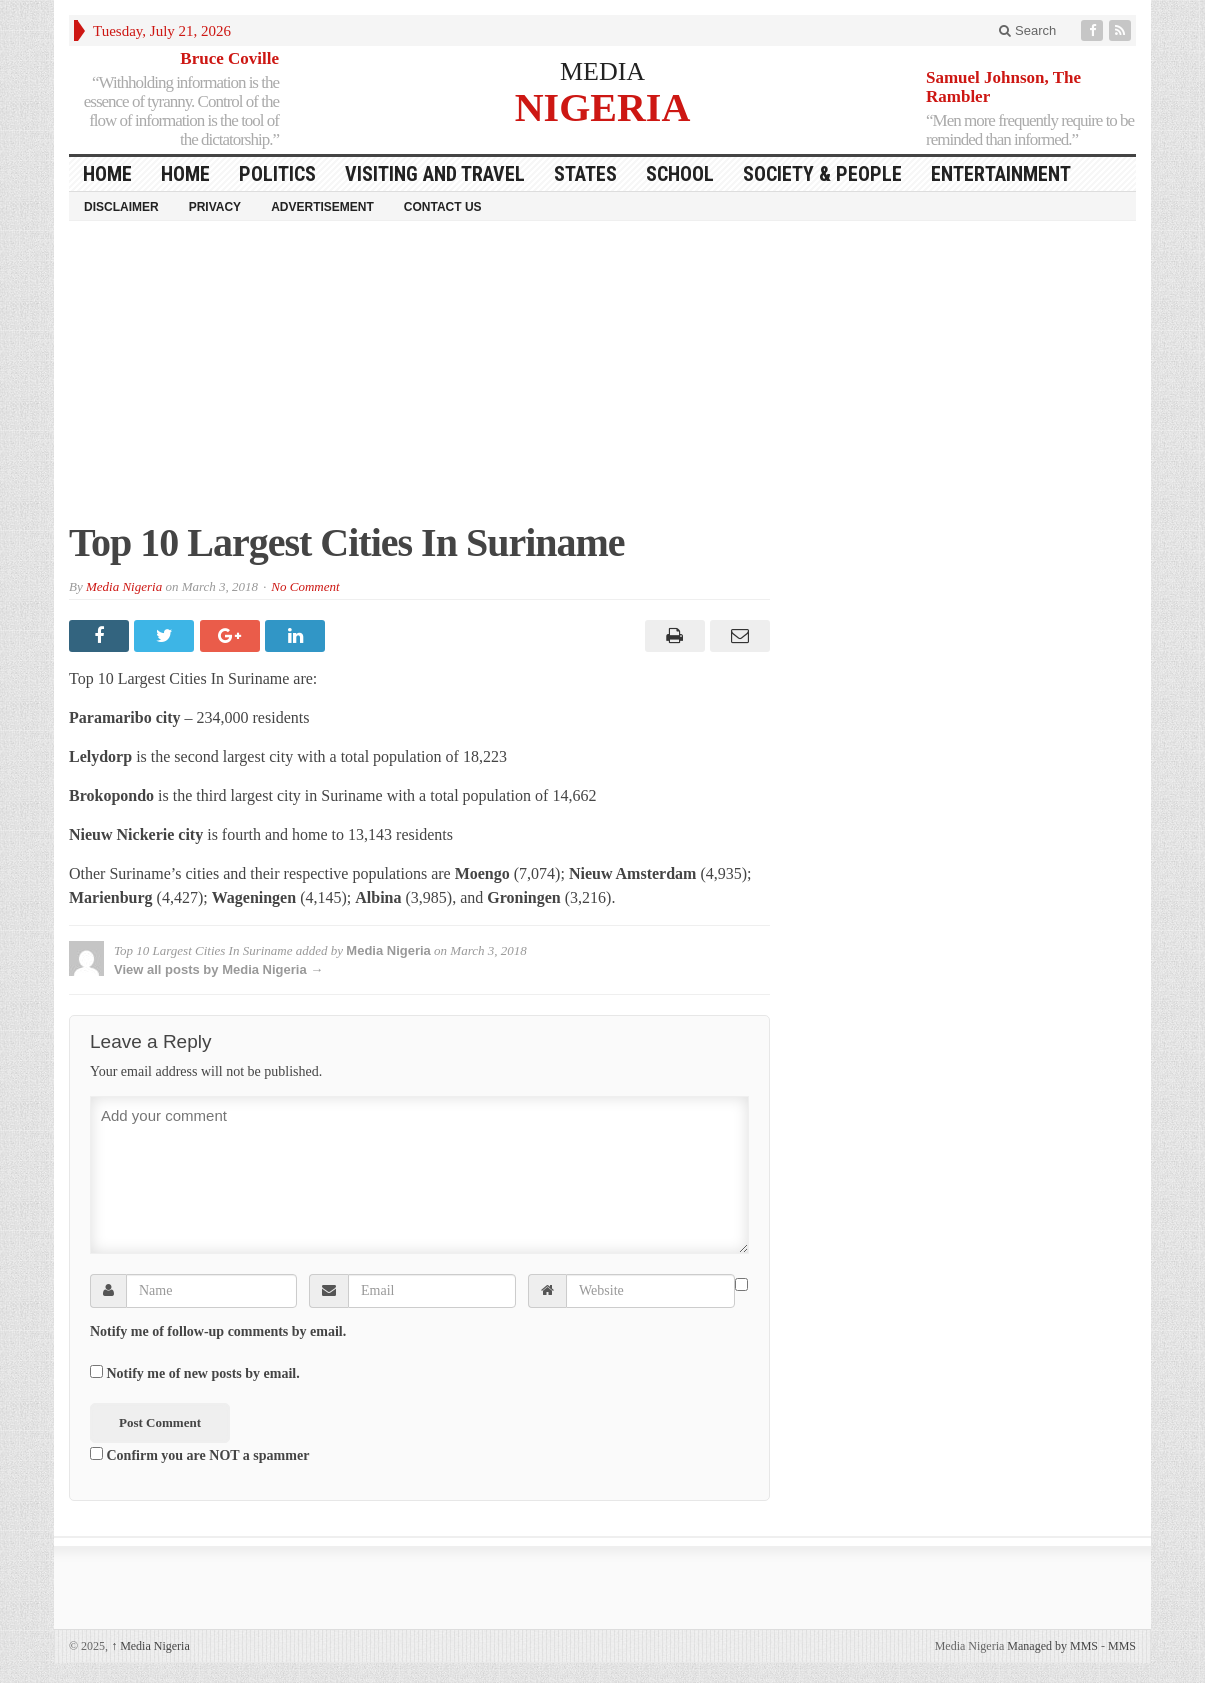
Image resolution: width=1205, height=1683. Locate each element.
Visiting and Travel (435, 174)
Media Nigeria (124, 586)
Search (1027, 30)
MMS (1122, 1646)
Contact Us (443, 207)
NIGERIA (603, 106)
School (680, 174)
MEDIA (602, 71)
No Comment (305, 586)
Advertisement (322, 207)
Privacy (215, 207)
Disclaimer (121, 207)
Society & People (822, 174)
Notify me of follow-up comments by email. (218, 1331)
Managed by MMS (1052, 1646)
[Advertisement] (602, 381)
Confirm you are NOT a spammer (199, 1455)
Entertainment (1001, 174)
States (585, 174)
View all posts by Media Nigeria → (218, 969)
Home (185, 174)
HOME (107, 174)
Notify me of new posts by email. (203, 1373)
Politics (277, 174)
